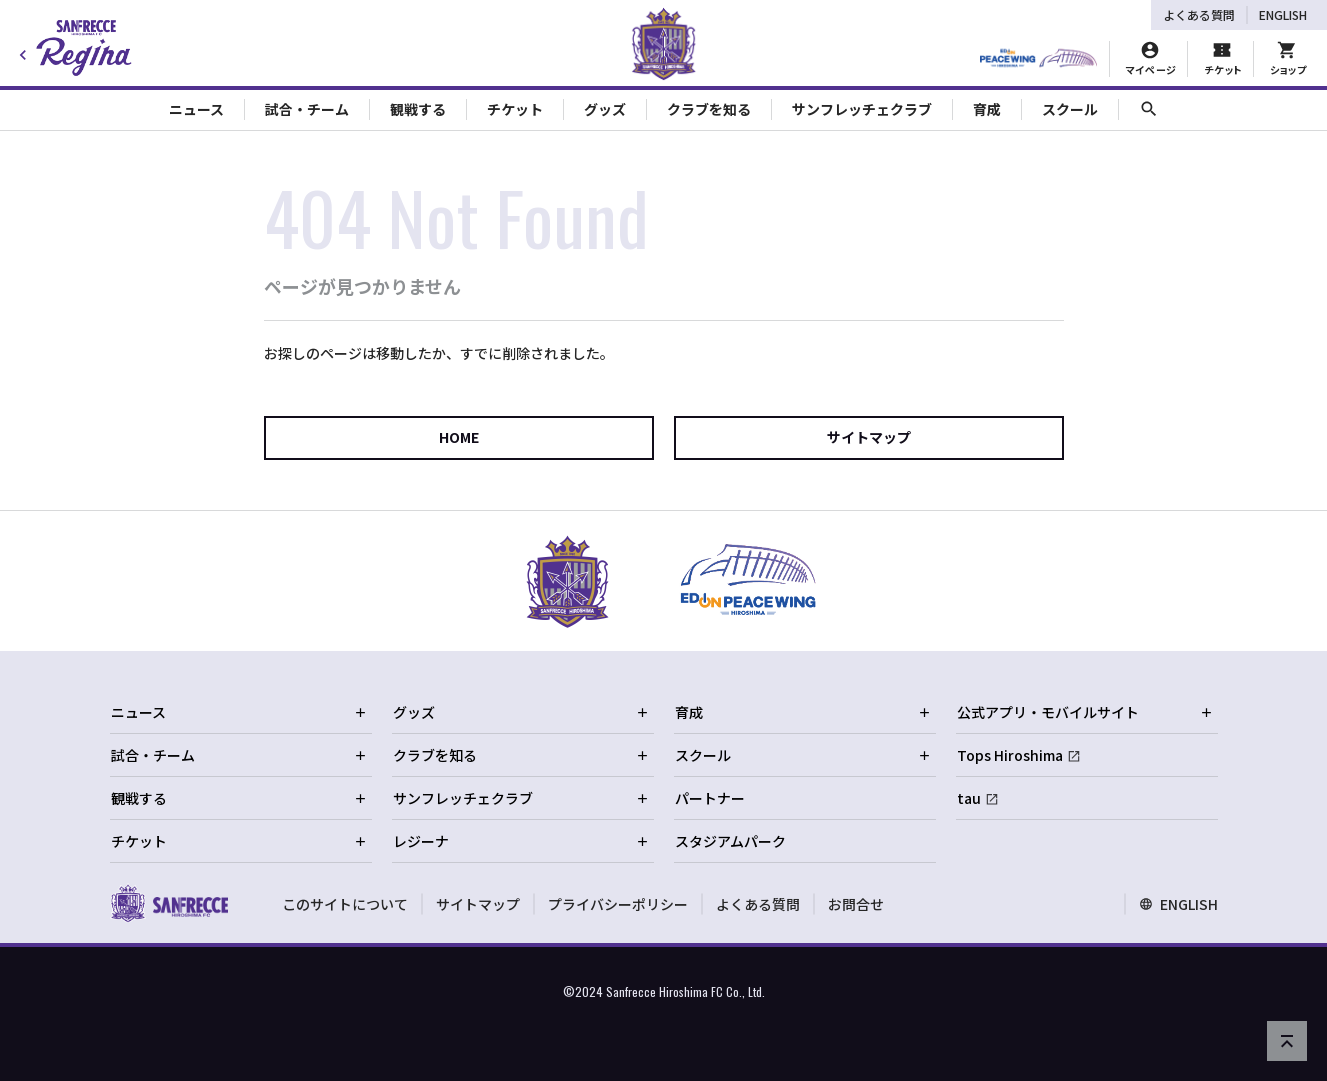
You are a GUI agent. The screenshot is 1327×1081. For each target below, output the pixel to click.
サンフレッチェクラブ (521, 798)
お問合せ (856, 904)
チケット (239, 841)
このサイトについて (345, 904)
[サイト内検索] (1149, 109)
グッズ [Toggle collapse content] (605, 109)
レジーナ (521, 841)
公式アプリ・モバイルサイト (1085, 712)
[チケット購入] (1222, 59)
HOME (459, 437)
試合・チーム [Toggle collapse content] (307, 109)
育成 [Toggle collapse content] (987, 109)
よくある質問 (1199, 14)
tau (969, 798)
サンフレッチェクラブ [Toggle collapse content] (862, 109)
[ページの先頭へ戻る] (1287, 1041)
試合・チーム (239, 755)
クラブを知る (521, 755)
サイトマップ (869, 437)
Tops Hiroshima (1010, 755)
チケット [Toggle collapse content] (515, 109)
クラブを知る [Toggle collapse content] (709, 109)
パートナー (710, 798)
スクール (803, 755)
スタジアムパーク (730, 841)
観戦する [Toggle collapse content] (418, 109)
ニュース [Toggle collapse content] (196, 109)
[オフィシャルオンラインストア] (1287, 59)
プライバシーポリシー (618, 904)
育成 (803, 712)
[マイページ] (1150, 59)
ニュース (239, 712)
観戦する (239, 798)
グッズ (521, 712)
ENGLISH (1283, 14)
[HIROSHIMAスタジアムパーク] (1038, 59)
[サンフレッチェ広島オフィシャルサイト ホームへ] (169, 903)
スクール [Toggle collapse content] (1070, 109)
